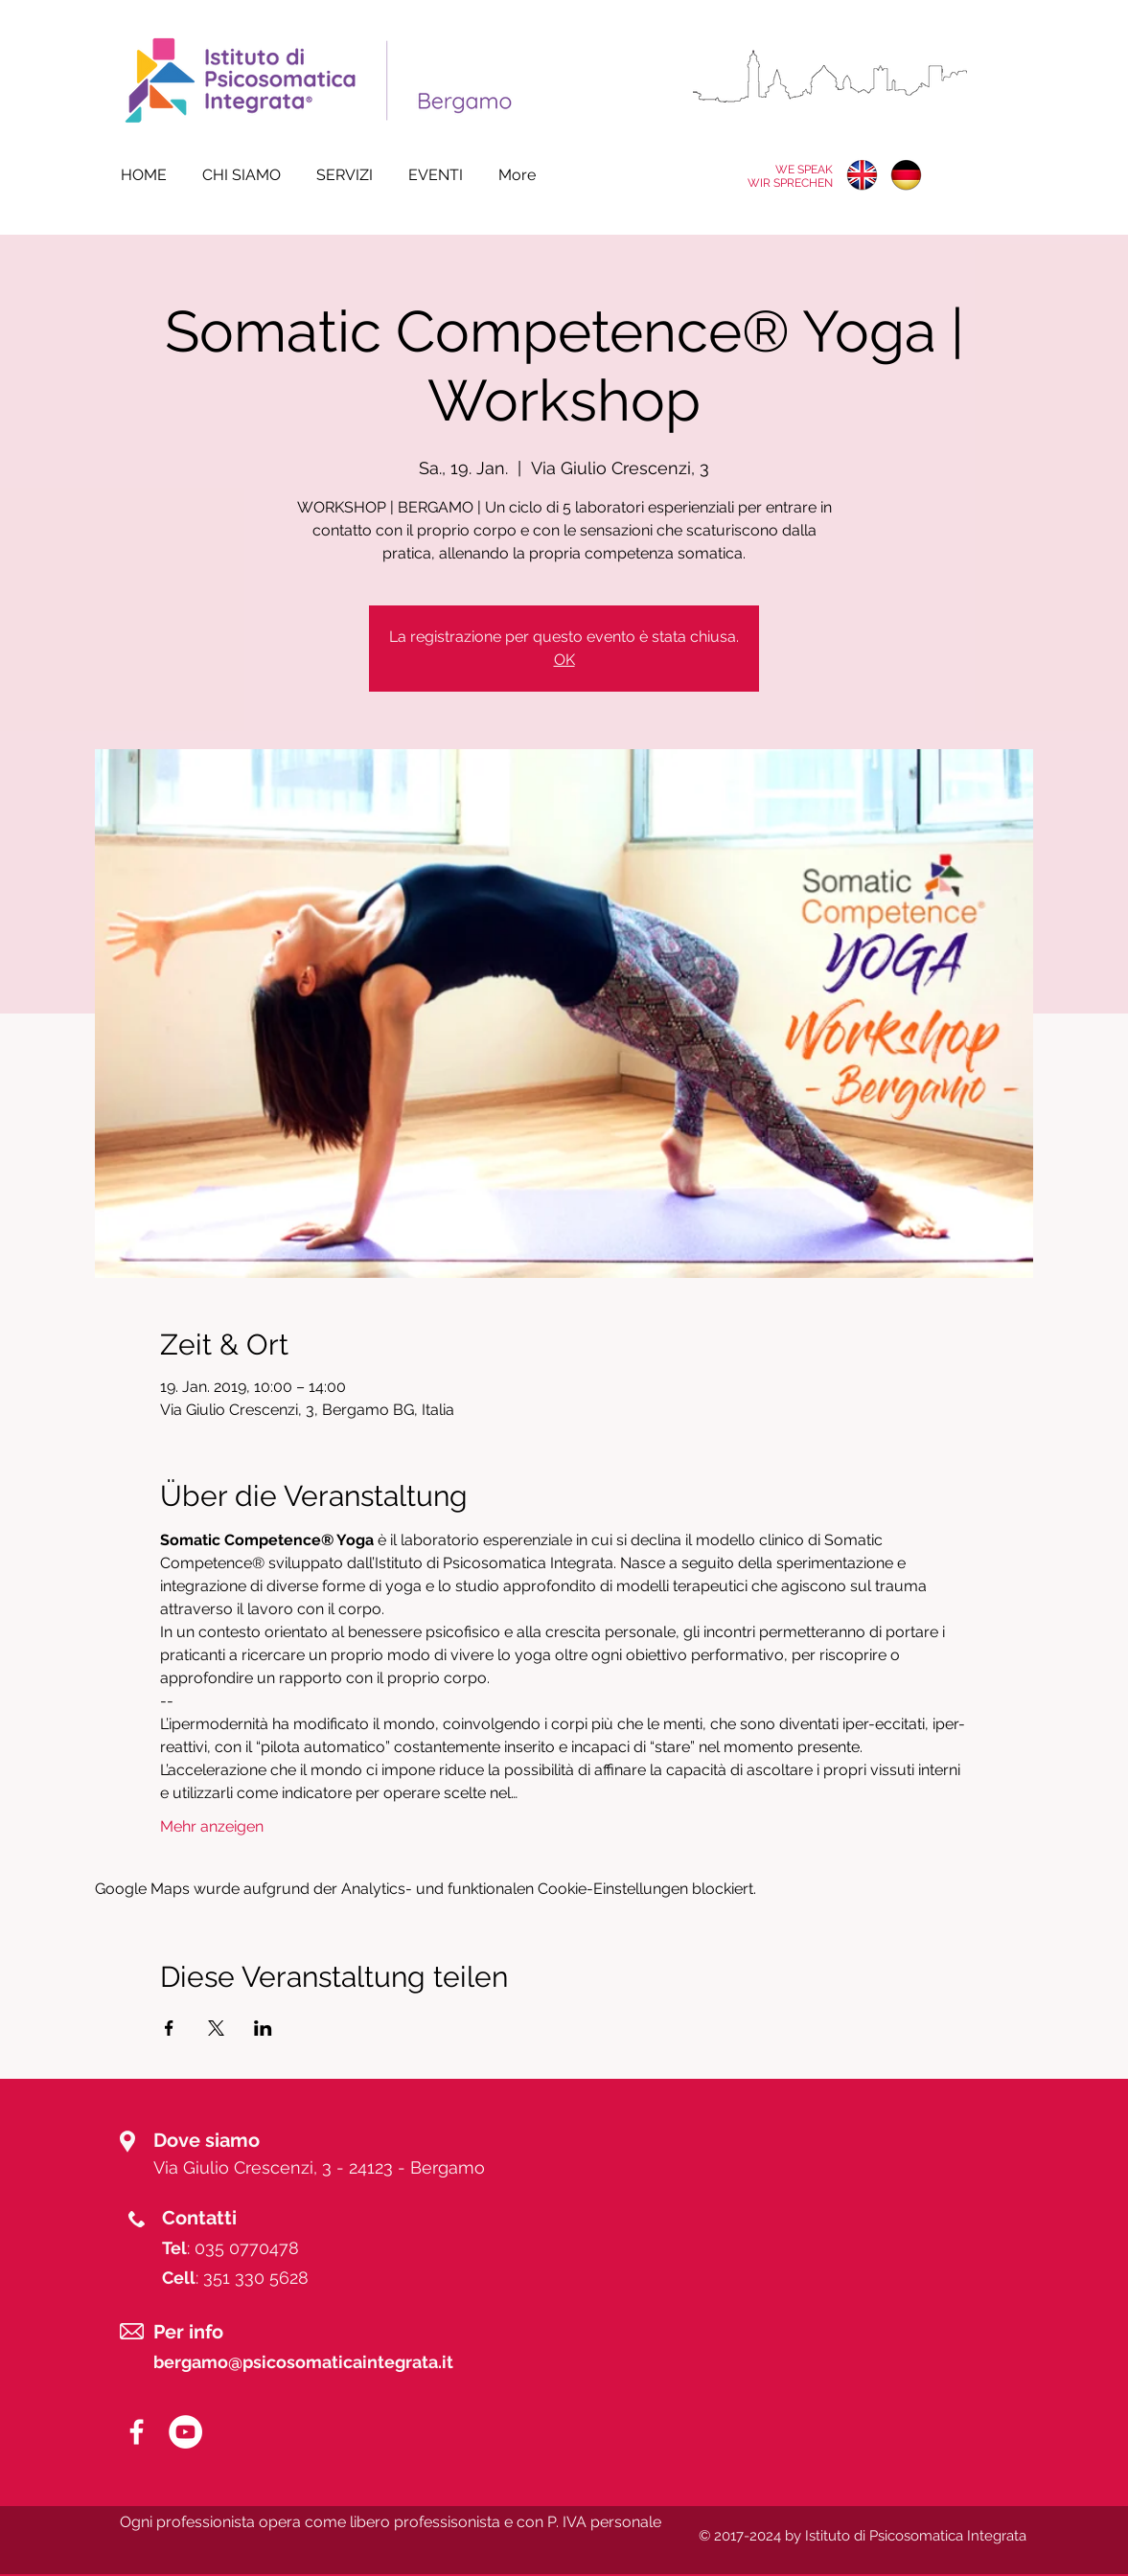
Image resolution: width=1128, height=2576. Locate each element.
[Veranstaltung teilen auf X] (216, 2028)
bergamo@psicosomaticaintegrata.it (303, 2362)
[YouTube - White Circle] (185, 2432)
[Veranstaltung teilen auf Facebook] (169, 2028)
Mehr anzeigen (212, 1826)
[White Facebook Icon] (136, 2432)
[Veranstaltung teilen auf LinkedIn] (263, 2028)
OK (564, 659)
